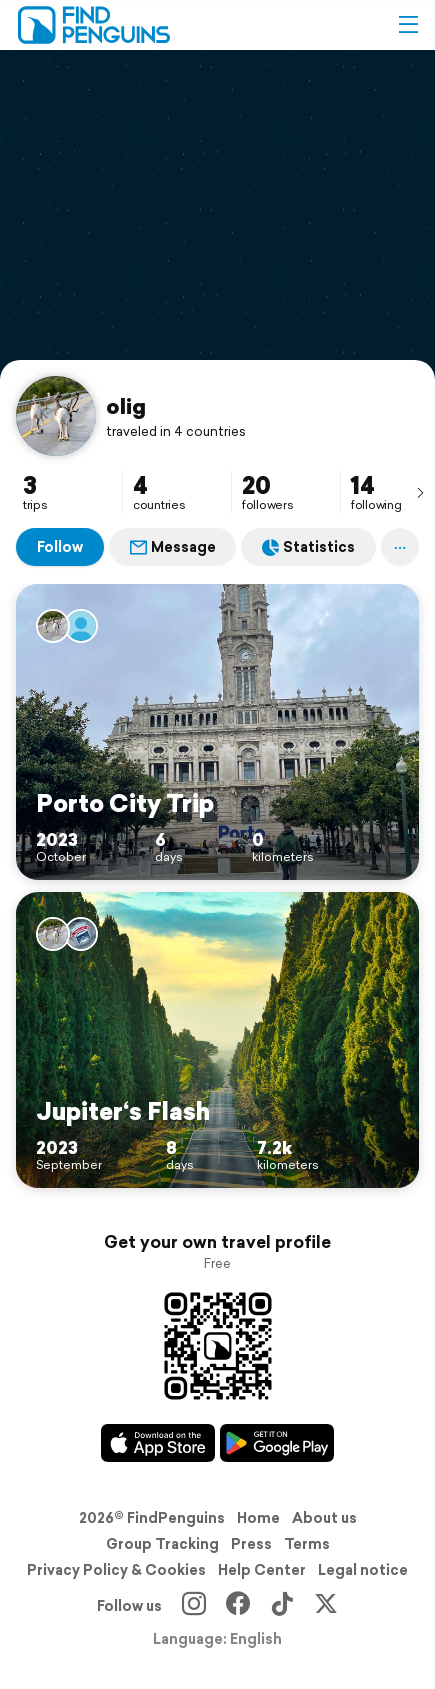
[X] (326, 1606)
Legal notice (363, 1570)
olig (126, 406)
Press (251, 1544)
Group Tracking (162, 1544)
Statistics (308, 547)
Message (173, 547)
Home (258, 1518)
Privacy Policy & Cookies (116, 1570)
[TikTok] (282, 1606)
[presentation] (420, 492)
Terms (307, 1544)
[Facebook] (238, 1606)
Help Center (262, 1570)
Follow (60, 547)
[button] (408, 25)
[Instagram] (194, 1606)
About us (324, 1518)
